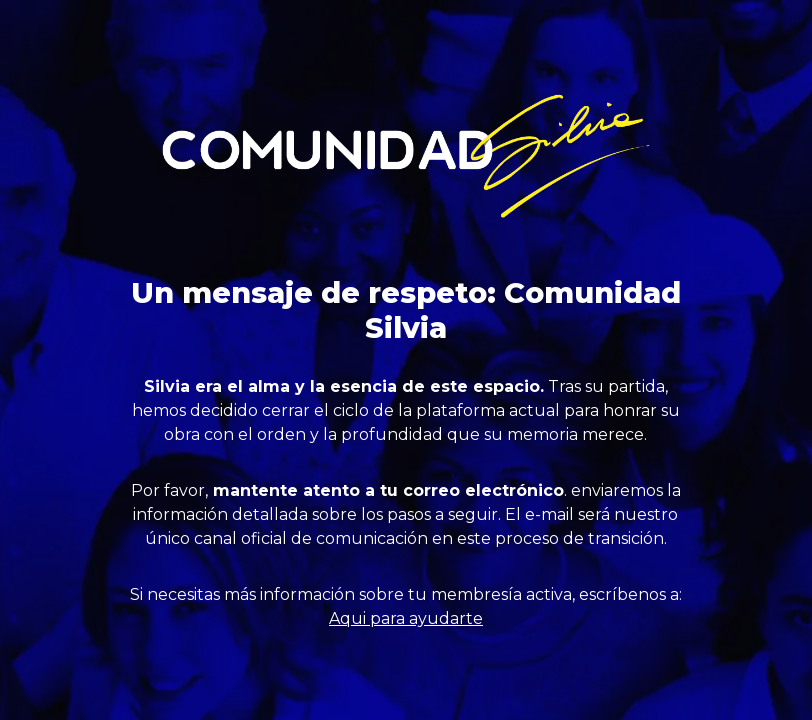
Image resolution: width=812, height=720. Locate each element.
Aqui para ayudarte (406, 618)
